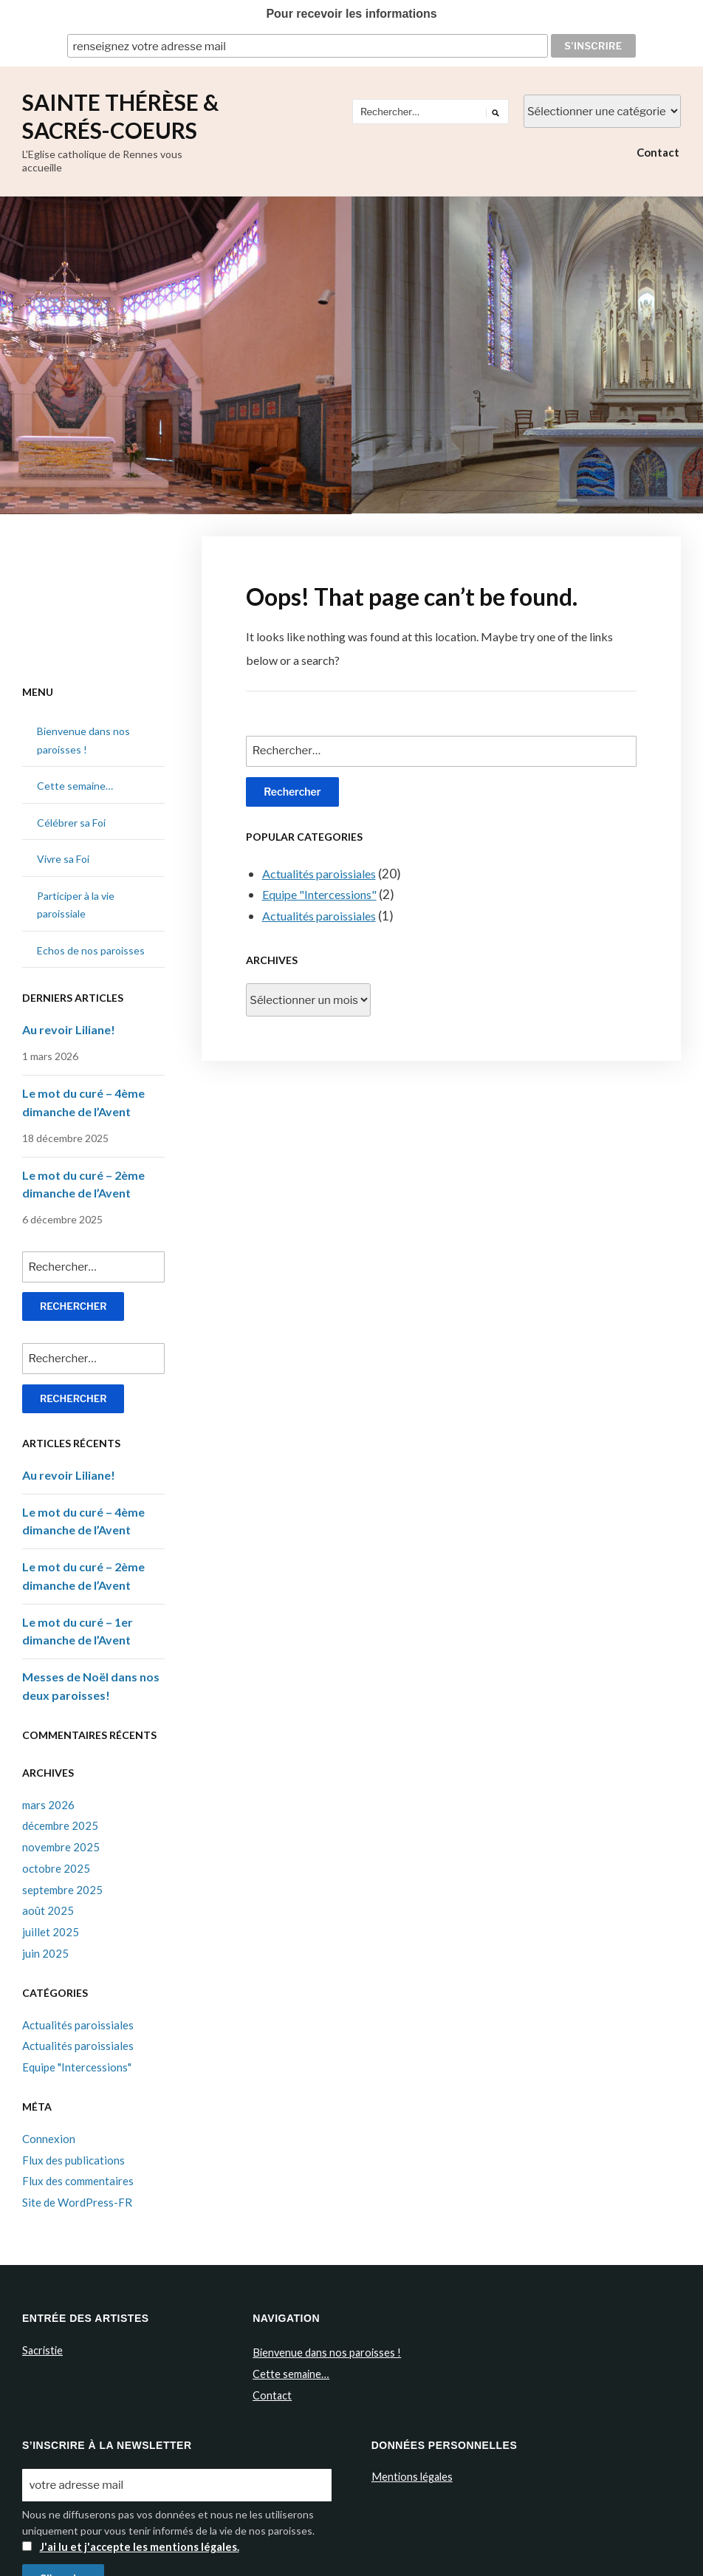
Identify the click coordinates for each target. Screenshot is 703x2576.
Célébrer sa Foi (71, 821)
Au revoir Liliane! (68, 1028)
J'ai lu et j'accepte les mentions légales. (136, 2542)
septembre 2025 (62, 1887)
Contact (658, 150)
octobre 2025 (56, 1866)
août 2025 (48, 1909)
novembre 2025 (61, 1845)
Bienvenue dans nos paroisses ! (325, 2350)
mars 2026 (48, 1802)
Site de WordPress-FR (77, 2200)
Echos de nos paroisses (91, 949)
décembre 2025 (60, 1824)
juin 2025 (45, 1951)
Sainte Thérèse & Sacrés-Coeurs (120, 114)
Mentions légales (410, 2473)
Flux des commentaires (78, 2179)
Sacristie (42, 2348)
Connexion (48, 2136)
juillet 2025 (50, 1930)
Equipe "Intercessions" (323, 893)
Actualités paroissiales (324, 871)
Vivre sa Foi (63, 857)
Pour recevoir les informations (351, 13)
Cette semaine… (75, 784)
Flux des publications (73, 2158)
